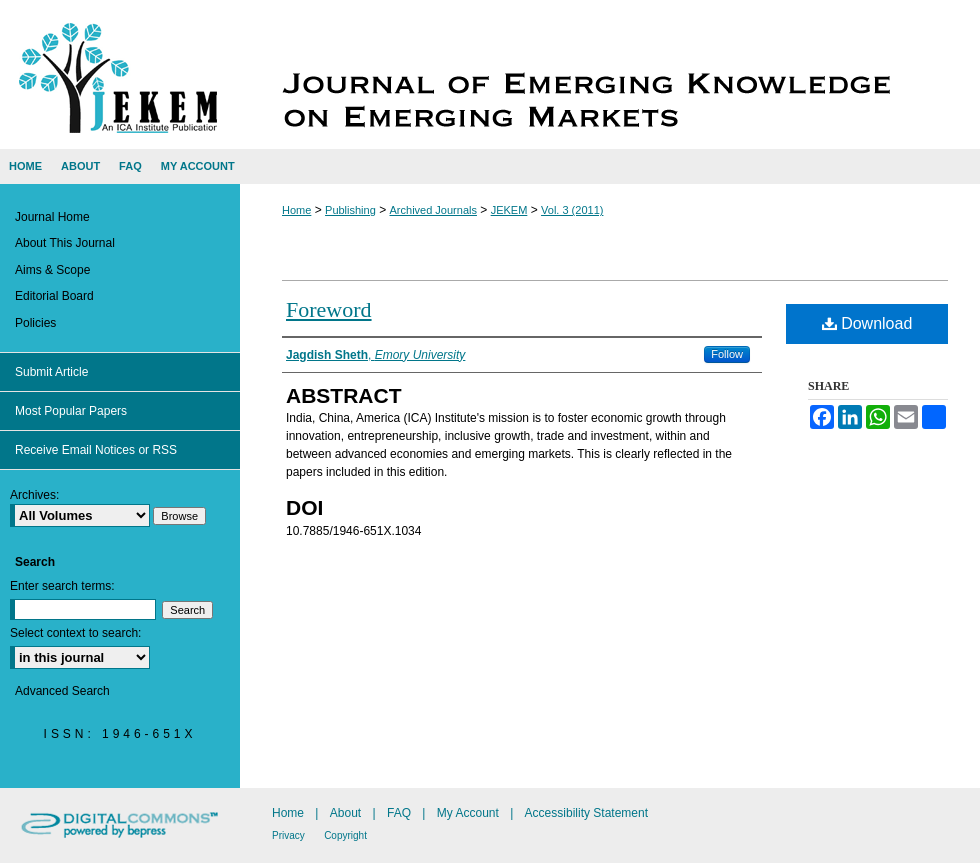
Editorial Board (54, 296)
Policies (35, 323)
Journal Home (52, 217)
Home (296, 210)
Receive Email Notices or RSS (96, 450)
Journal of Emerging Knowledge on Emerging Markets (610, 74)
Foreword (329, 309)
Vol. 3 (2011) (572, 210)
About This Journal (65, 243)
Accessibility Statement (586, 813)
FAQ (399, 813)
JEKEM (509, 210)
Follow (727, 354)
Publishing (350, 210)
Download (867, 323)
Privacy (288, 835)
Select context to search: (75, 633)
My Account (468, 813)
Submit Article (51, 372)
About (345, 813)
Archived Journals (433, 210)
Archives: (34, 495)
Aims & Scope (52, 270)
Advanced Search (62, 691)
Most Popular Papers (71, 411)
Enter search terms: (62, 586)
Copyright (345, 835)
